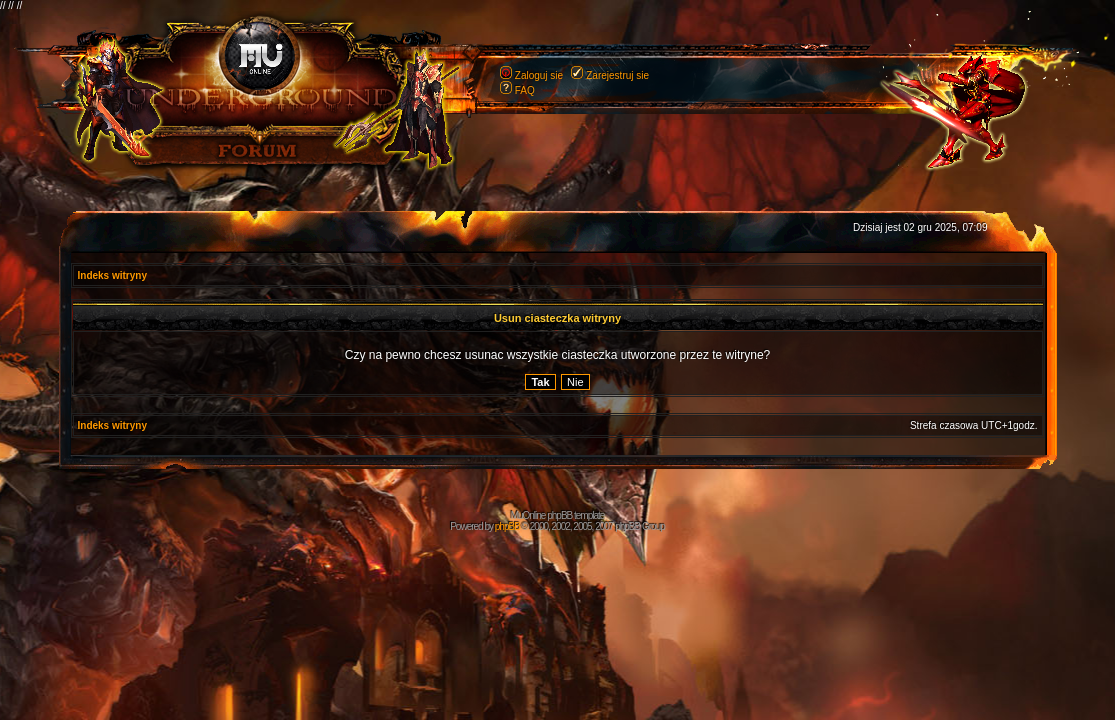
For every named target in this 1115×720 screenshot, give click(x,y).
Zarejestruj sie (617, 75)
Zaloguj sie (539, 75)
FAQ (525, 90)
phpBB (507, 526)
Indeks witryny (112, 275)
